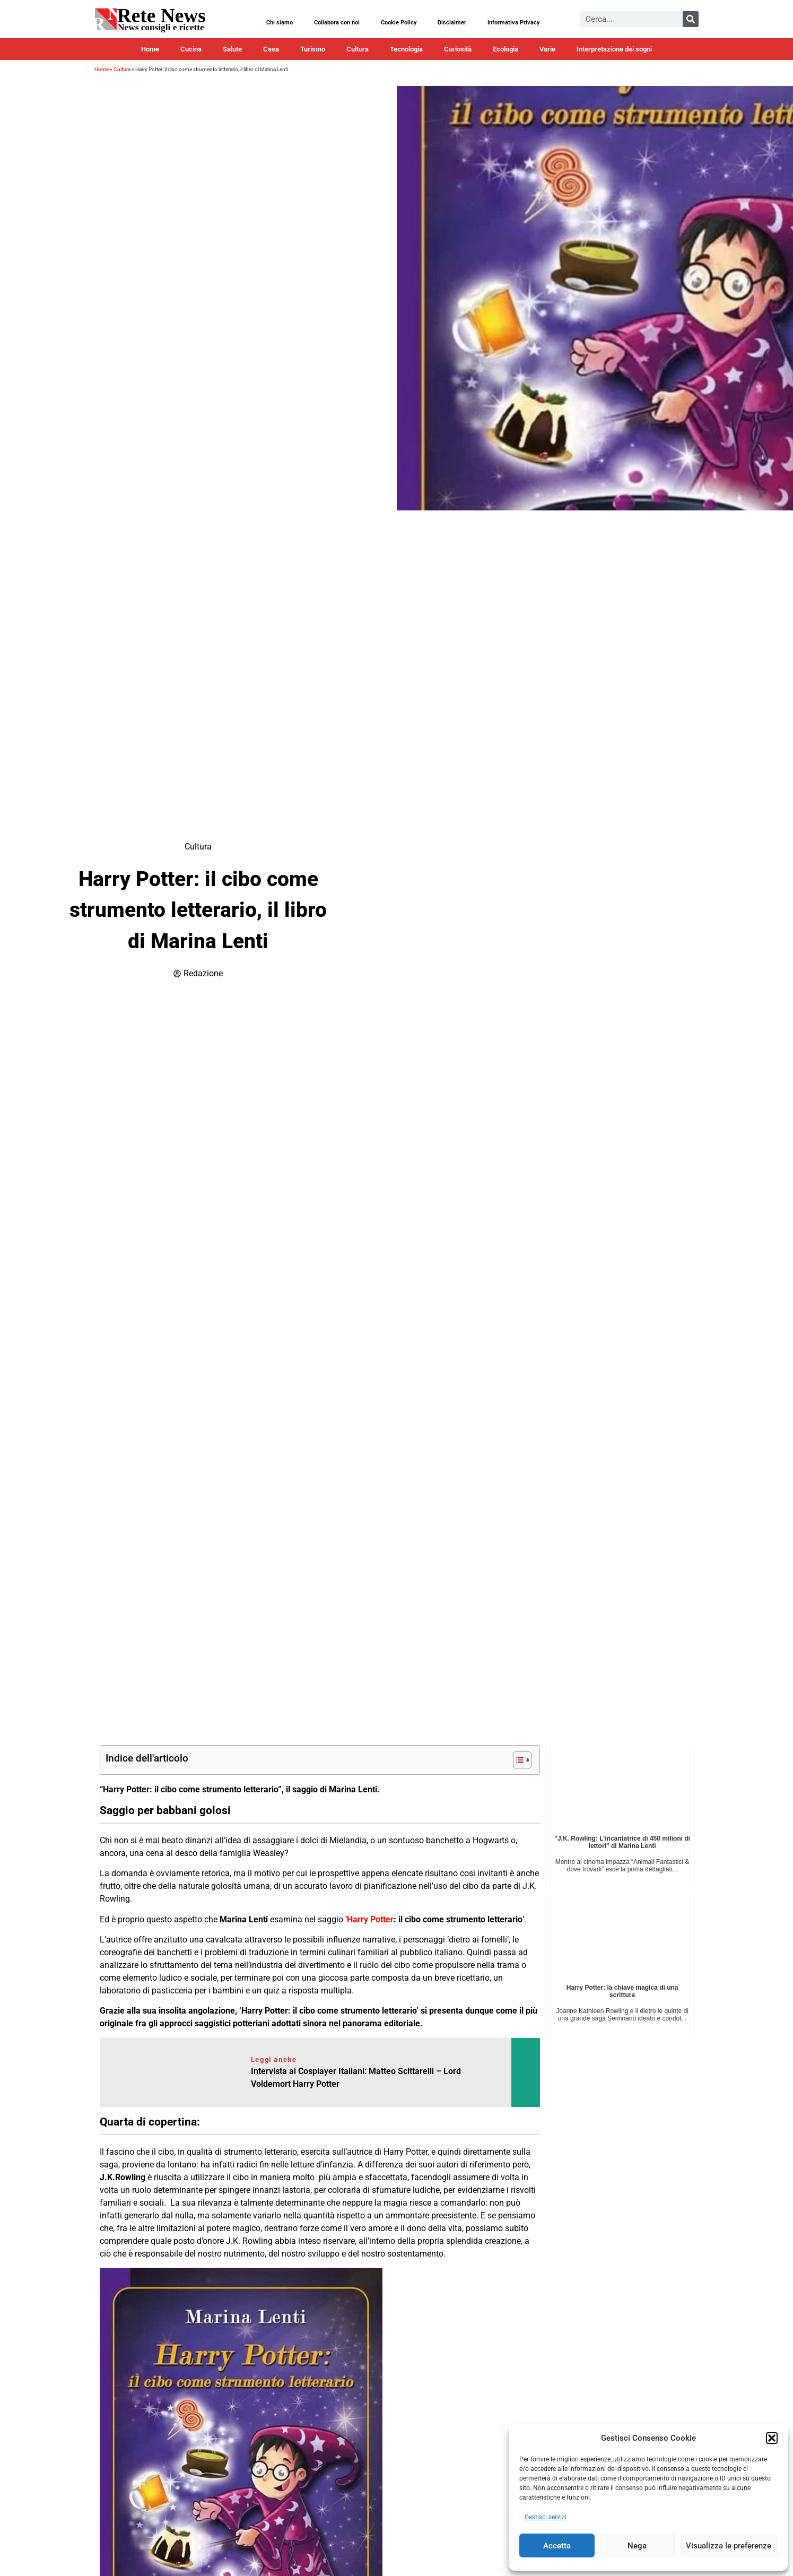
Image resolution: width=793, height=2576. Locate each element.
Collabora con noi (337, 22)
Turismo (312, 49)
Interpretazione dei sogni (614, 49)
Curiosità (458, 49)
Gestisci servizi (546, 2517)
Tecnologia (406, 49)
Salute (232, 49)
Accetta (557, 2546)
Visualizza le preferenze (728, 2546)
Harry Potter (370, 1919)
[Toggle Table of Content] (517, 1760)
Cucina (191, 49)
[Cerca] (691, 19)
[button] (771, 2438)
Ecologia (505, 49)
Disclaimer (452, 22)
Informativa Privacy (513, 22)
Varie (547, 49)
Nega (637, 2546)
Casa (271, 49)
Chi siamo (279, 22)
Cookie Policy (398, 22)
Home (150, 49)
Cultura (357, 49)
